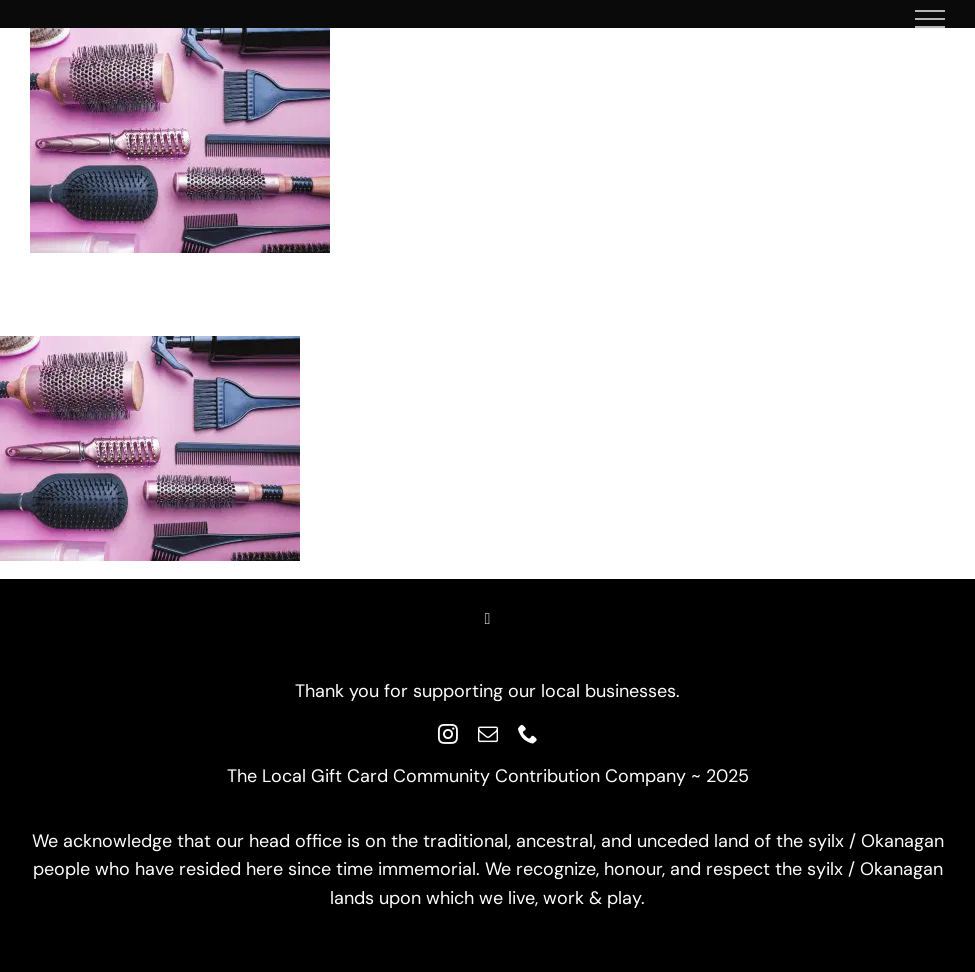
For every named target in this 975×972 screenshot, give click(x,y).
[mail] (488, 734)
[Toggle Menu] (930, 19)
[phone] (528, 734)
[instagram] (448, 734)
